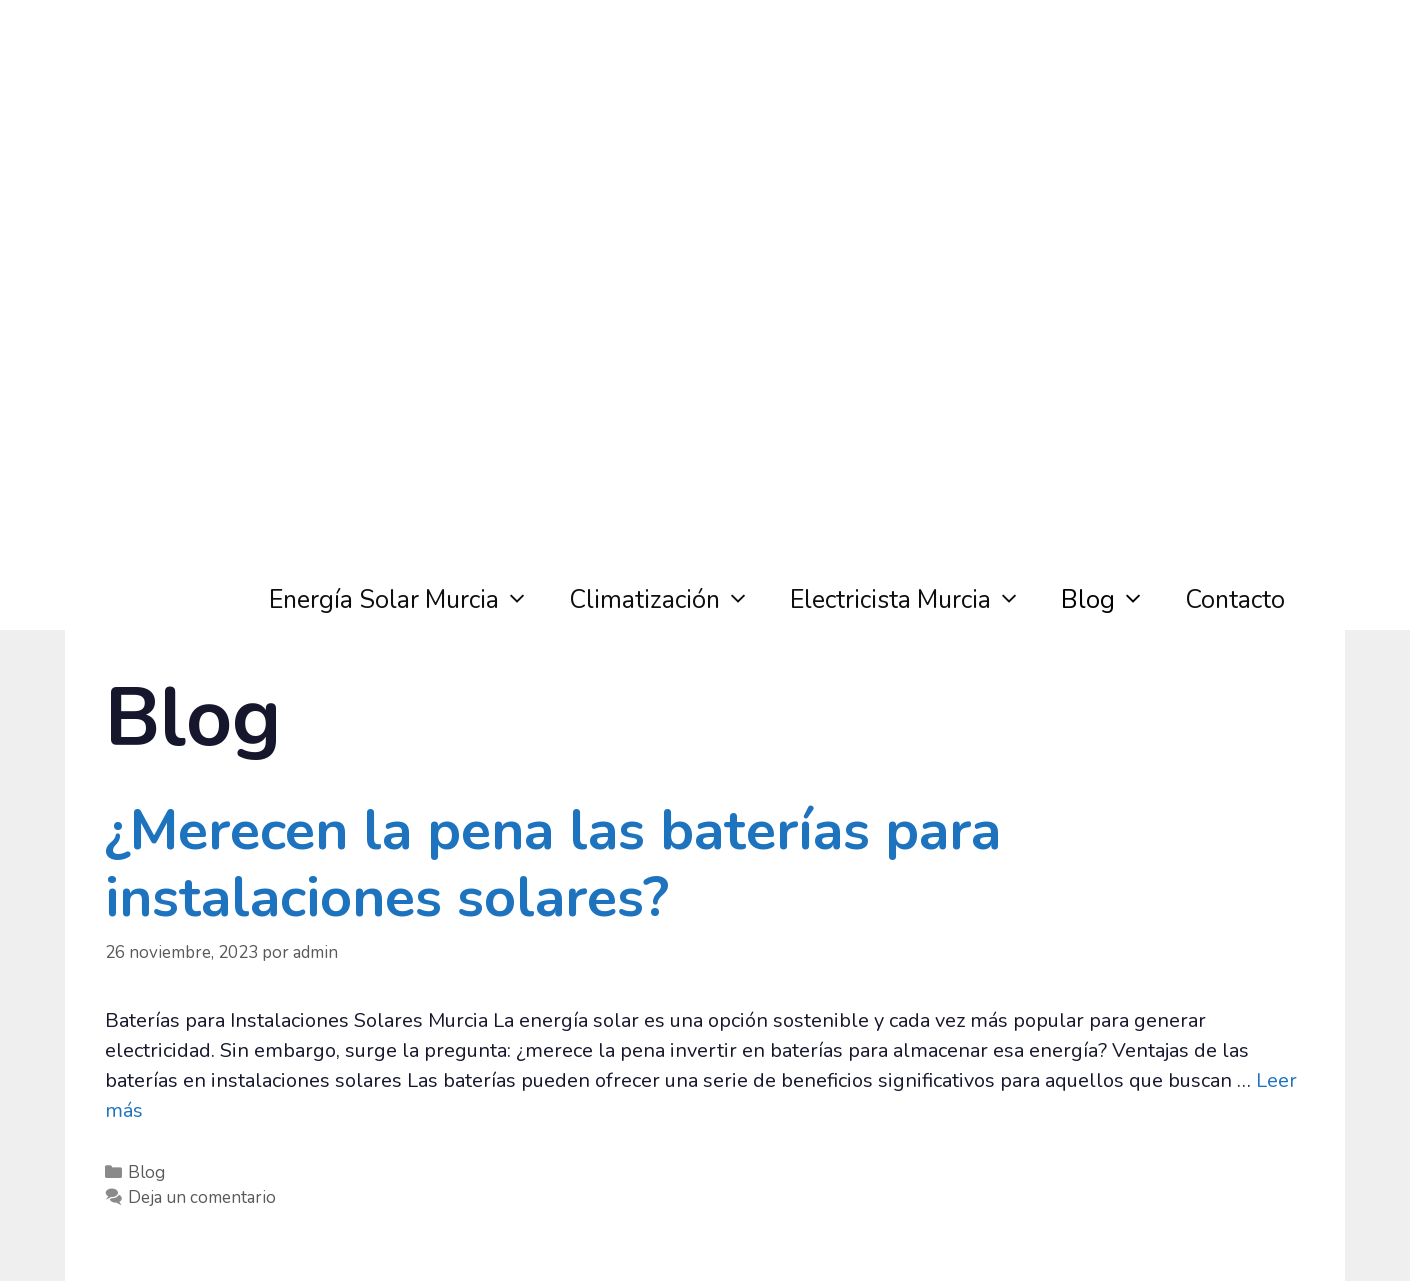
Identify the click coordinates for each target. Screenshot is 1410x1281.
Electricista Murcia (915, 600)
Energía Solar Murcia (409, 600)
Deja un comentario (202, 1197)
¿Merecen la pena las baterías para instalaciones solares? (553, 864)
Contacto (1235, 600)
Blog (1113, 600)
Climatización (669, 600)
